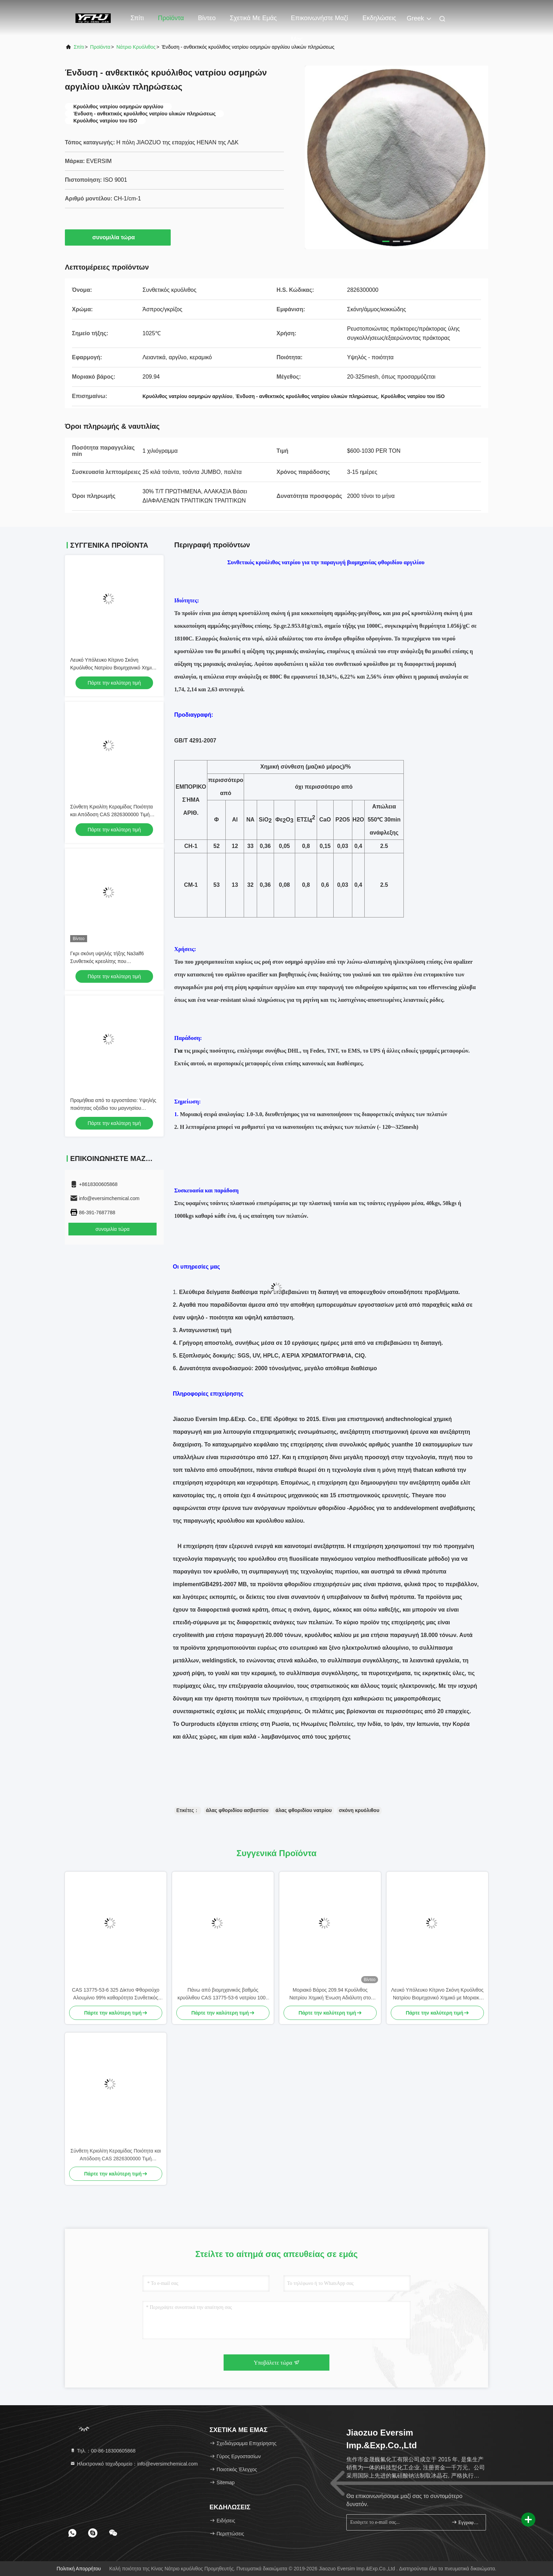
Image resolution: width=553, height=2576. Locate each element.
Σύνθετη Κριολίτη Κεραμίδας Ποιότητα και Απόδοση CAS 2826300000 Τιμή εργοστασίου (111, 814)
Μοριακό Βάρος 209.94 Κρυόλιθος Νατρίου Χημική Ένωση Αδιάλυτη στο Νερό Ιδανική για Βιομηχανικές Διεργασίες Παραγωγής (330, 1994)
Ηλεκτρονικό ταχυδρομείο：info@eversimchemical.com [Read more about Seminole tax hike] (134, 2464)
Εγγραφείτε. (465, 2522)
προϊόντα (100, 47)
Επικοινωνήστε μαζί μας (319, 21)
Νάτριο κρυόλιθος (136, 47)
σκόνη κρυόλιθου (359, 1810)
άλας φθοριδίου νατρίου (303, 1810)
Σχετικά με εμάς (253, 18)
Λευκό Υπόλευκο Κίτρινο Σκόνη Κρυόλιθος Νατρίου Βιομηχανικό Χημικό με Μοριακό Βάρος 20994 (113, 667)
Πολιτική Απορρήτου (79, 2568)
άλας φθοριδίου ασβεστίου (237, 1810)
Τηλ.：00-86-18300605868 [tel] (102, 2451)
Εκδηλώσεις (379, 18)
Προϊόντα (171, 18)
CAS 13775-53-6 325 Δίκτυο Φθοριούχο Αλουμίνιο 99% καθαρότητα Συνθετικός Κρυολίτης (115, 1994)
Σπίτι (137, 18)
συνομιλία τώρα (118, 237)
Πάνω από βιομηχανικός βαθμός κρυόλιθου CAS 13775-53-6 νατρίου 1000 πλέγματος (222, 1994)
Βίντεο (206, 18)
